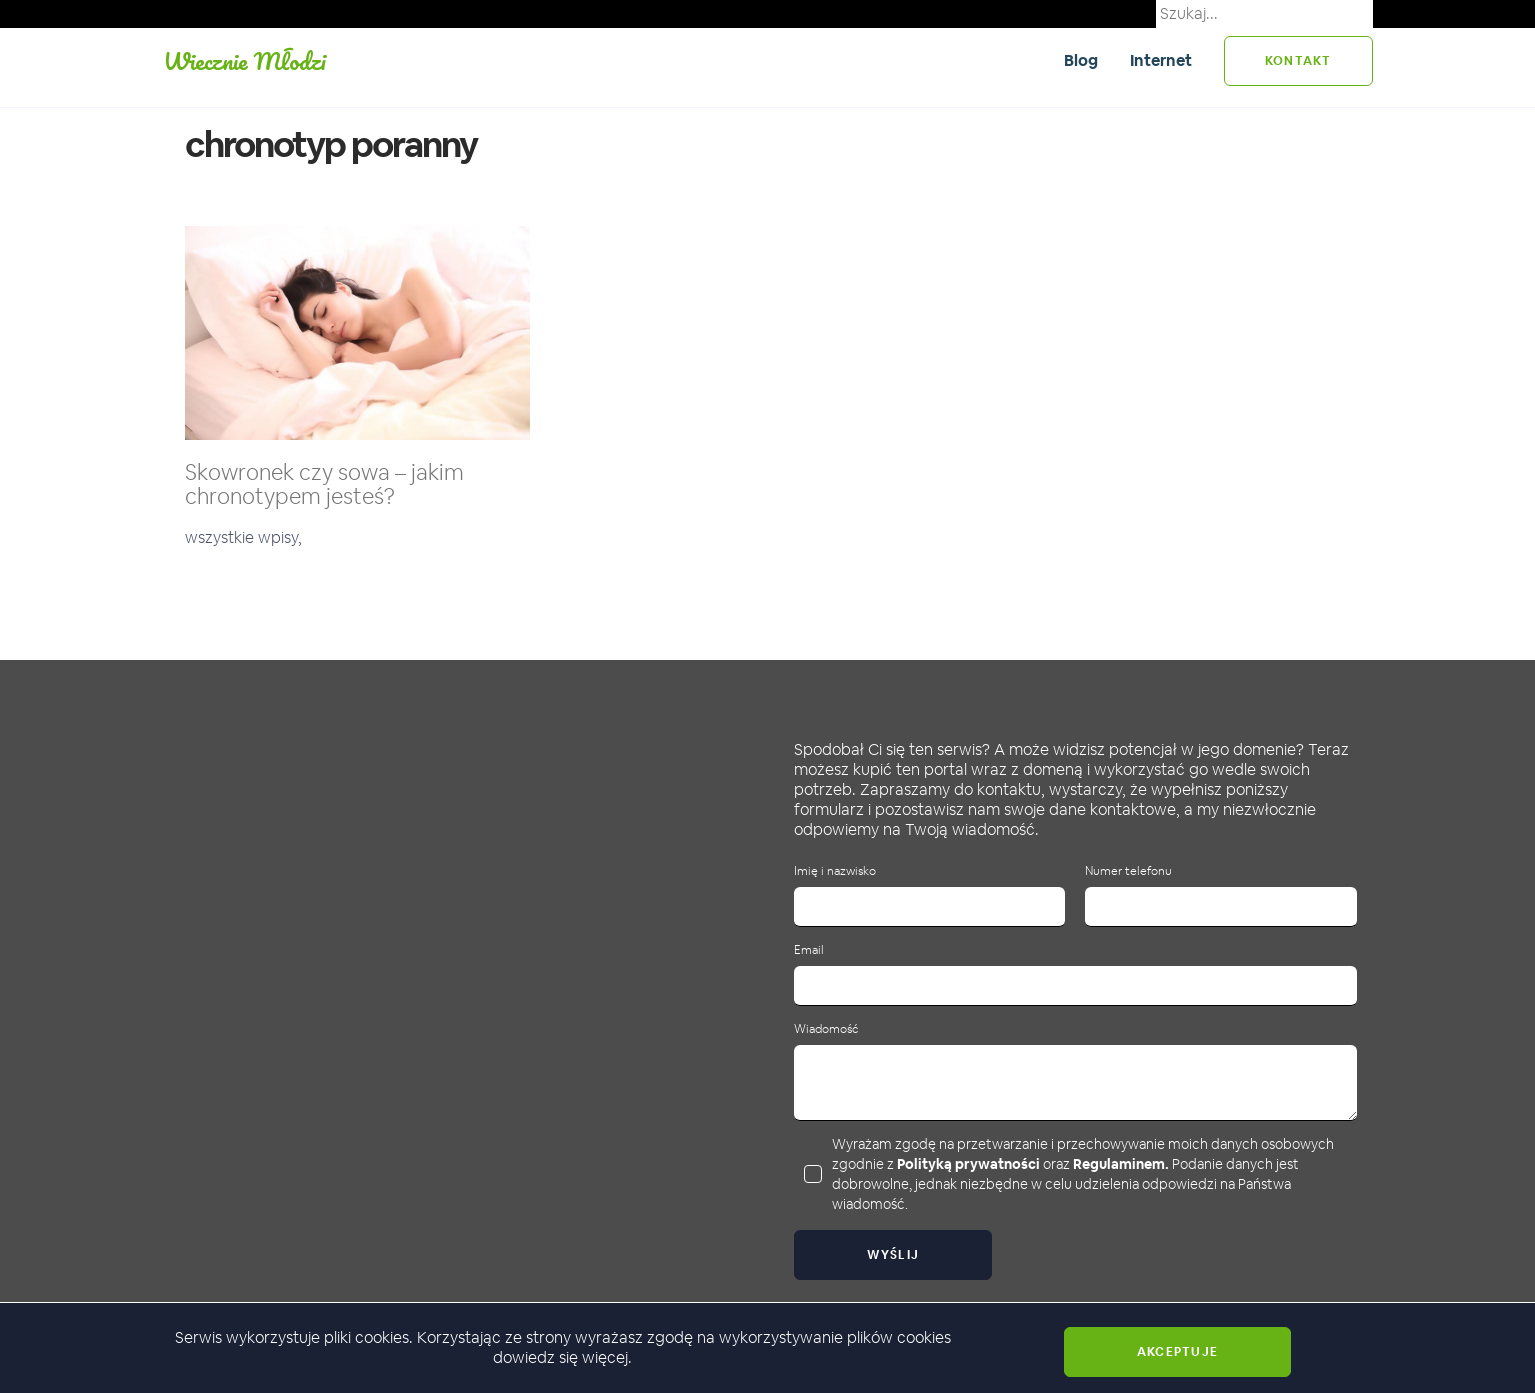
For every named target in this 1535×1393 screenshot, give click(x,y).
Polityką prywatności (968, 1164)
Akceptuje (1177, 1352)
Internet (1161, 60)
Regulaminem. (1121, 1164)
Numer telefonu (1128, 871)
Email (809, 950)
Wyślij (893, 1255)
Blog (1081, 60)
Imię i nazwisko (835, 871)
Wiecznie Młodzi (244, 60)
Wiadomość (826, 1029)
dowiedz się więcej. (562, 1357)
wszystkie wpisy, (243, 537)
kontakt (1298, 61)
